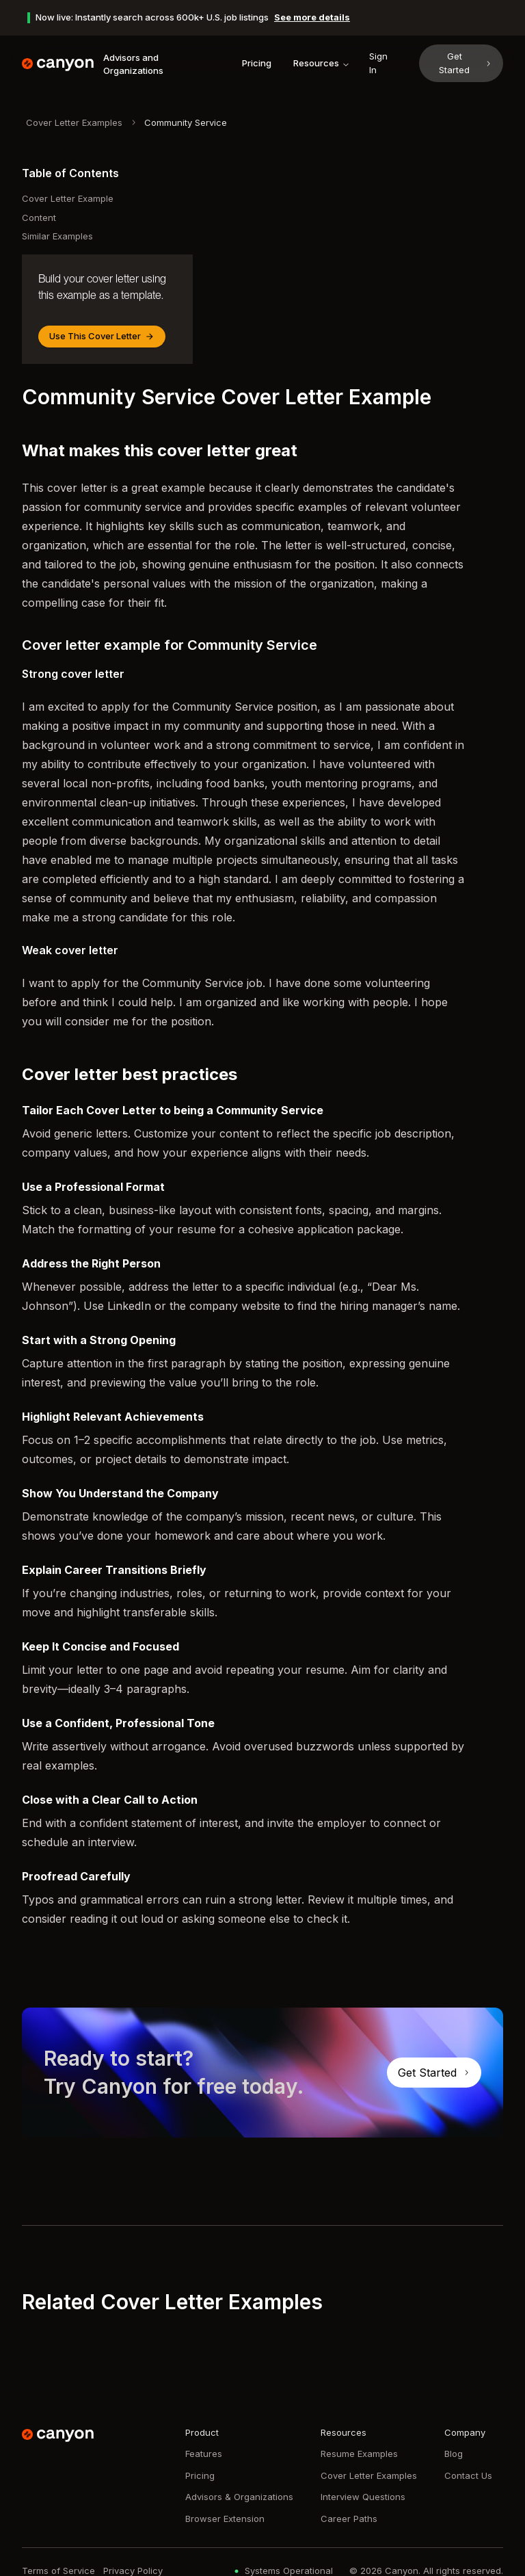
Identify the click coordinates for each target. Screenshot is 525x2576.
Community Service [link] (185, 122)
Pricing (256, 62)
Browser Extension (225, 2518)
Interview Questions (363, 2496)
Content (39, 217)
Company (464, 2432)
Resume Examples (359, 2453)
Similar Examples (57, 236)
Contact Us (468, 2475)
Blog (453, 2453)
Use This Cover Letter (101, 335)
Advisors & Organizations (239, 2496)
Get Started (465, 63)
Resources (321, 62)
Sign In (378, 63)
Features (203, 2453)
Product (202, 2432)
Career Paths (349, 2518)
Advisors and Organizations (133, 64)
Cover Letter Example (67, 198)
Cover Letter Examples (74, 122)
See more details (312, 17)
